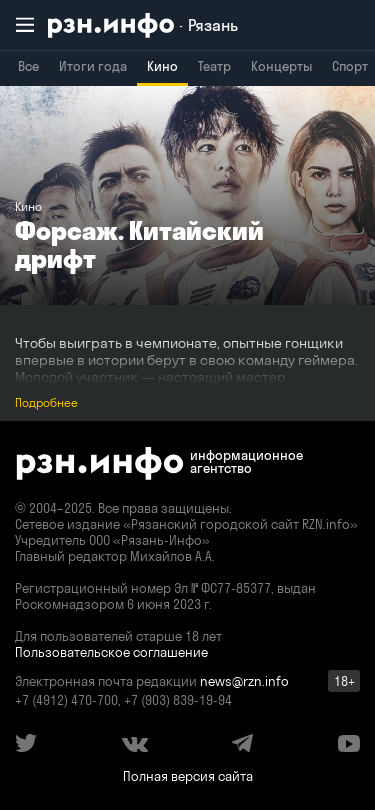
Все (28, 66)
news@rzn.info (244, 681)
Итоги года (93, 66)
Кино (162, 66)
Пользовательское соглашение (111, 652)
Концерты (281, 66)
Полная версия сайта (188, 776)
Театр (214, 66)
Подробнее (46, 402)
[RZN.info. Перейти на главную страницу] (143, 25)
